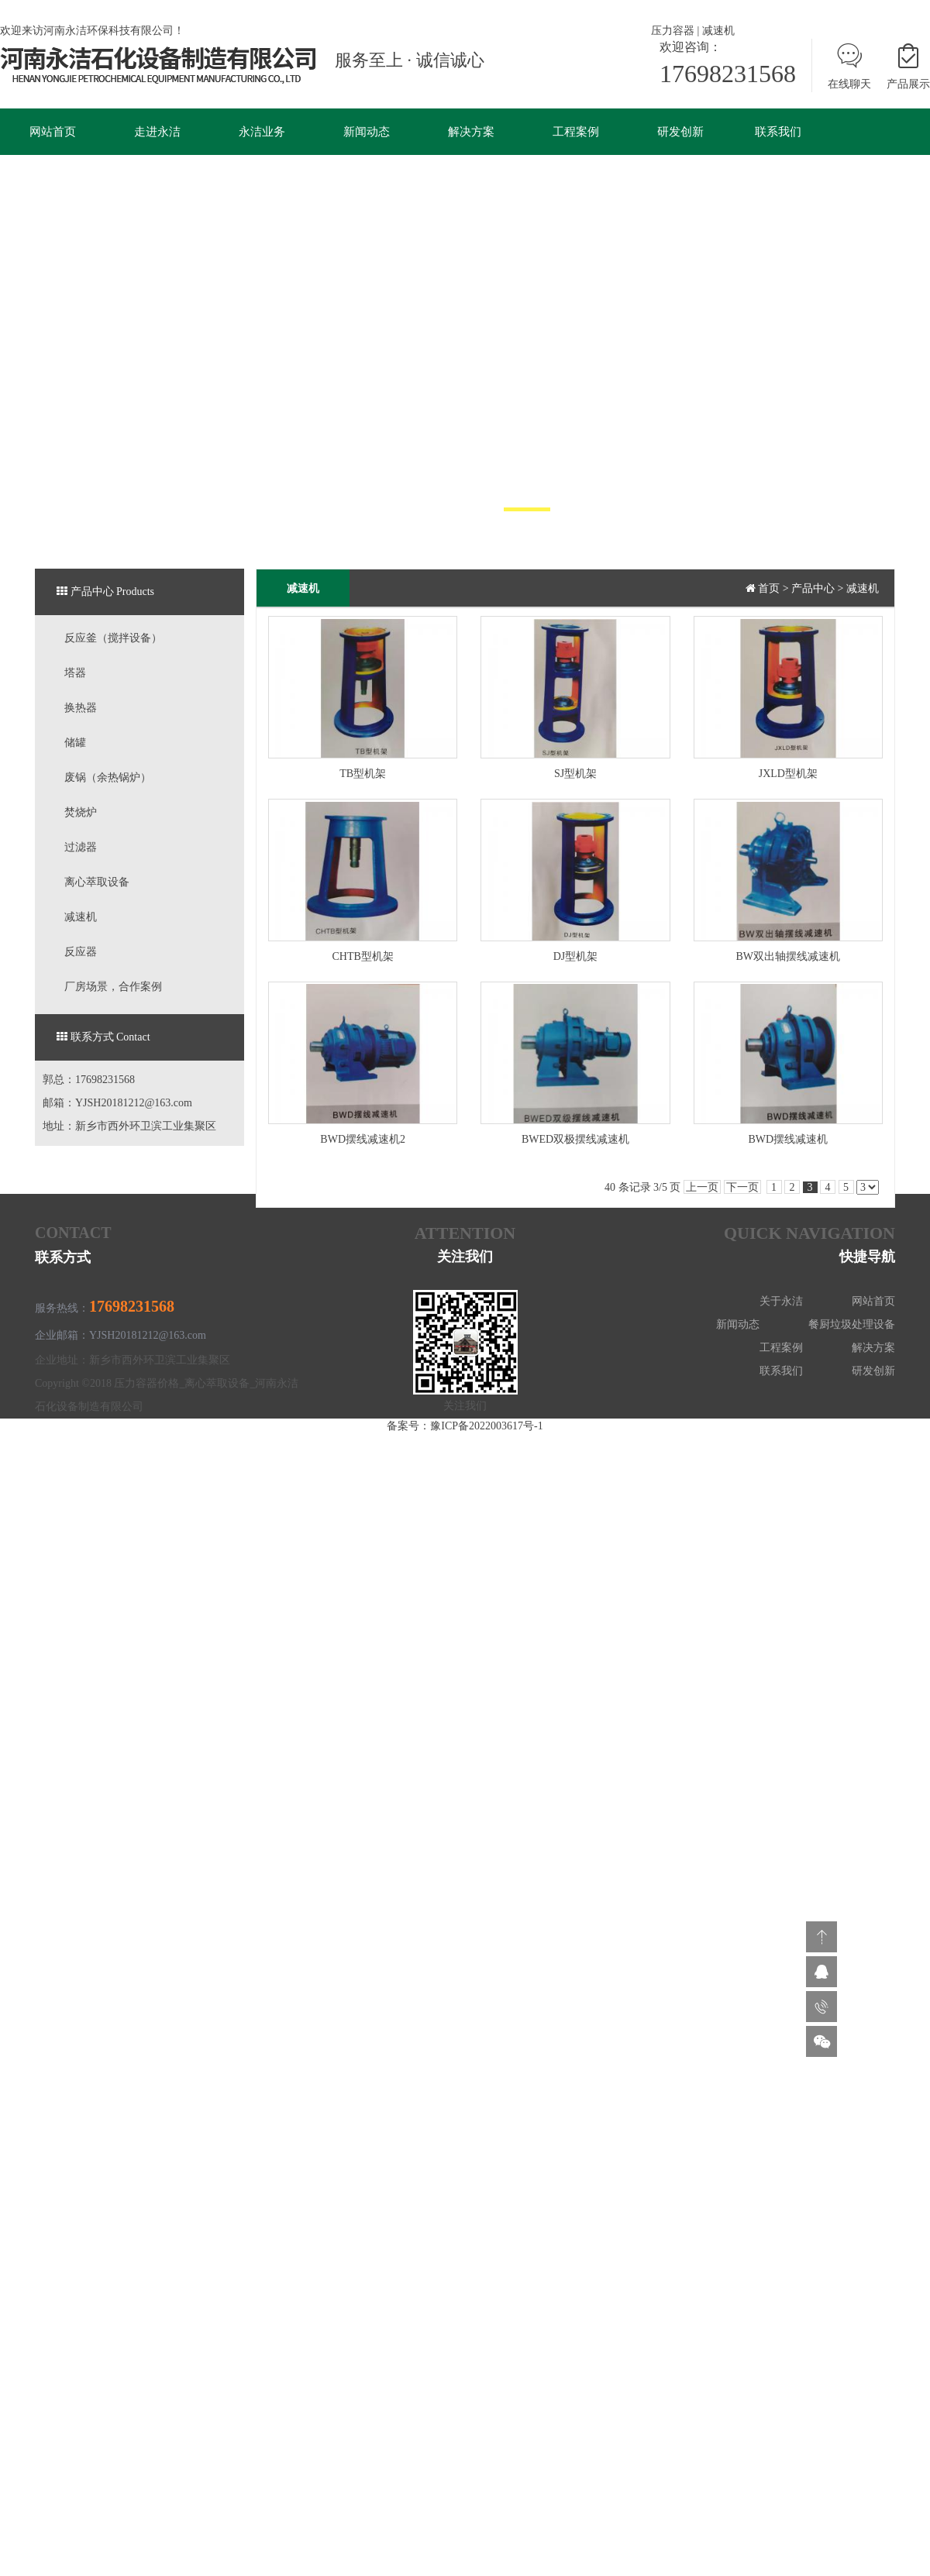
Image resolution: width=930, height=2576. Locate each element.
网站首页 (52, 132)
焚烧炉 (80, 812)
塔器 (75, 673)
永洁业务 (262, 132)
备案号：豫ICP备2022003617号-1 (464, 1426)
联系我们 (778, 132)
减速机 (718, 30)
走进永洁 (157, 132)
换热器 (80, 708)
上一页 (702, 1187)
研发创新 (680, 132)
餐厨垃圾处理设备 (851, 1324)
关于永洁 (781, 1301)
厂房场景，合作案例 (113, 986)
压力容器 (672, 30)
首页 (769, 588)
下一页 (742, 1187)
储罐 (75, 742)
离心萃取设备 (96, 882)
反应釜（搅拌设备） (113, 638)
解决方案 (471, 132)
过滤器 (80, 847)
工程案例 (576, 132)
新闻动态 (366, 132)
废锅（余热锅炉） (107, 777)
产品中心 (813, 588)
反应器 (80, 952)
